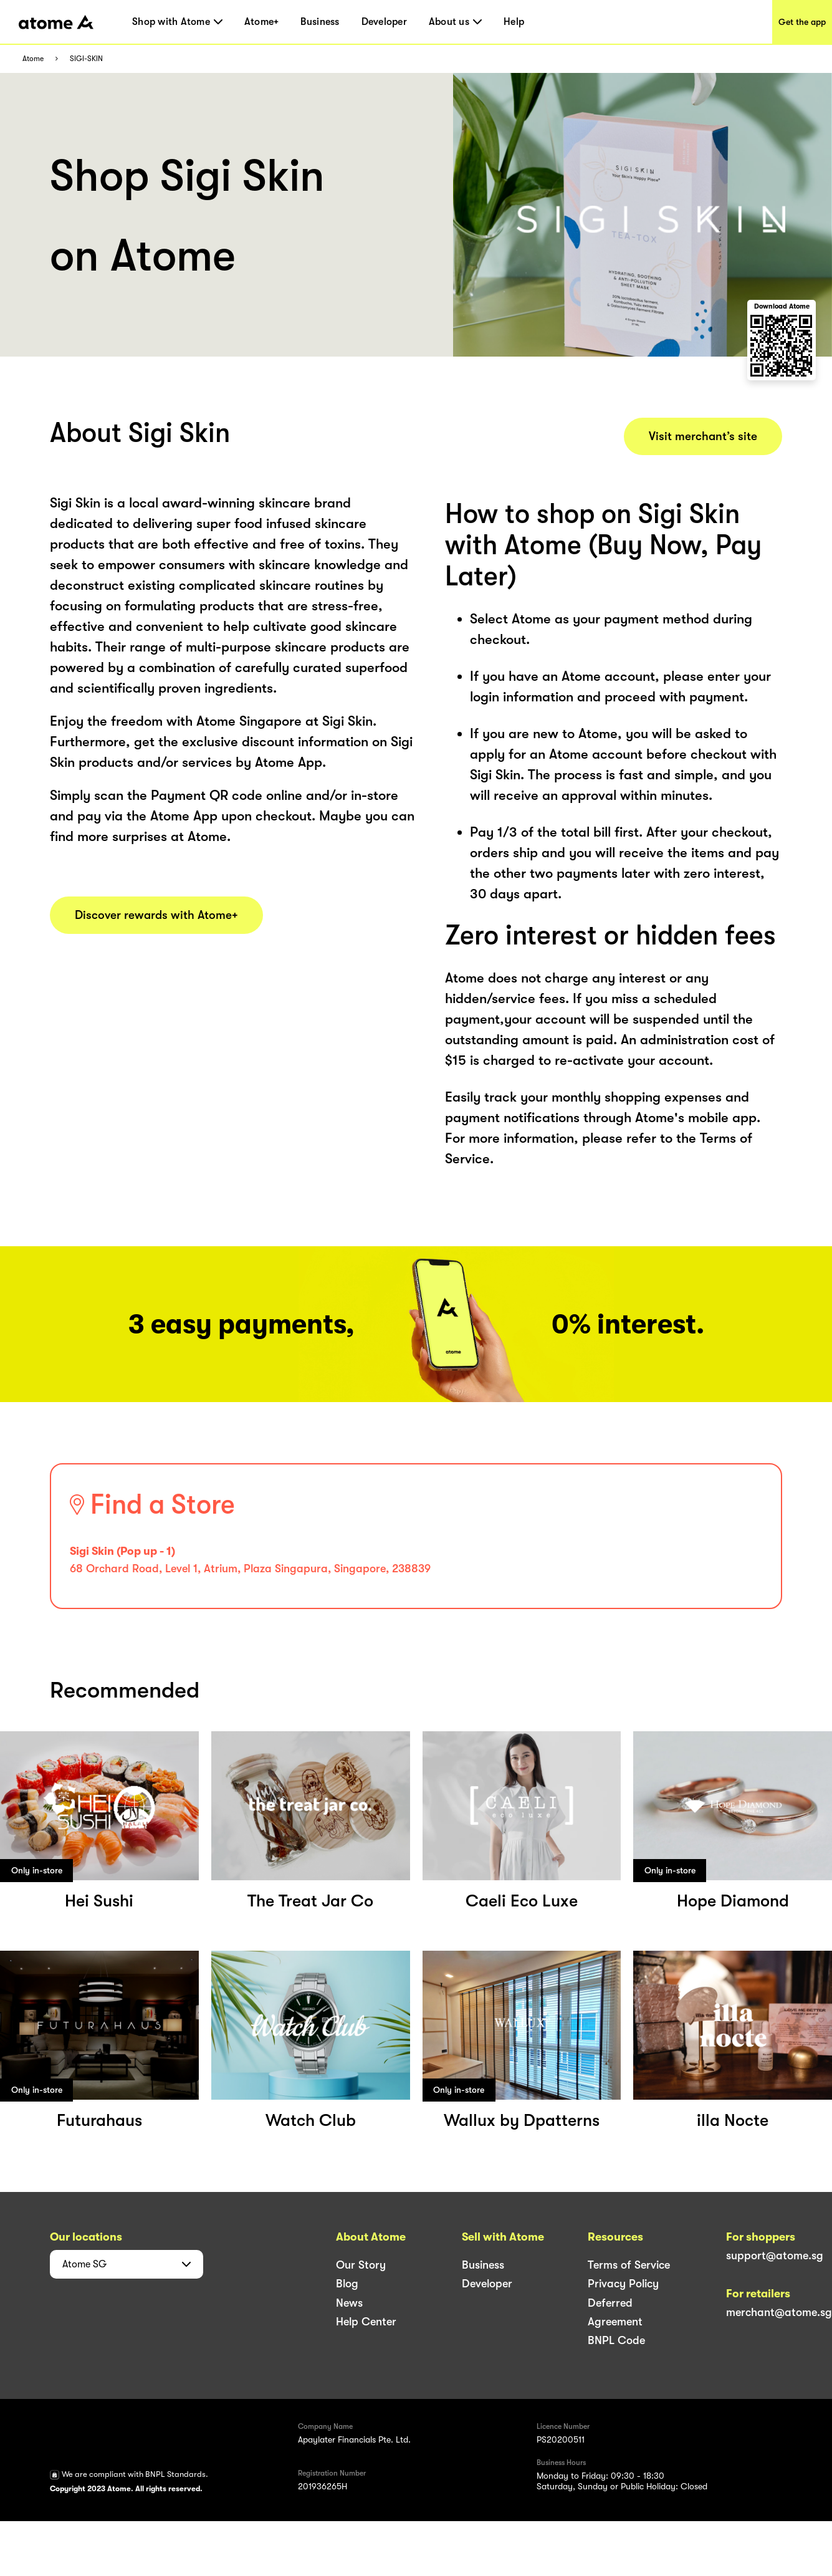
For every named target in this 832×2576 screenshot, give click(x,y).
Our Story (361, 2265)
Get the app (802, 22)
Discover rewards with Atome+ (156, 915)
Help (514, 21)
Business (319, 21)
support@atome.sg (774, 2255)
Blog (347, 2283)
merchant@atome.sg (779, 2312)
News (349, 2303)
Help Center (366, 2321)
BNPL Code (616, 2340)
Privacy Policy (623, 2283)
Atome (33, 59)
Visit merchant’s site (703, 436)
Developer (384, 21)
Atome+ (261, 21)
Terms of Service (629, 2265)
